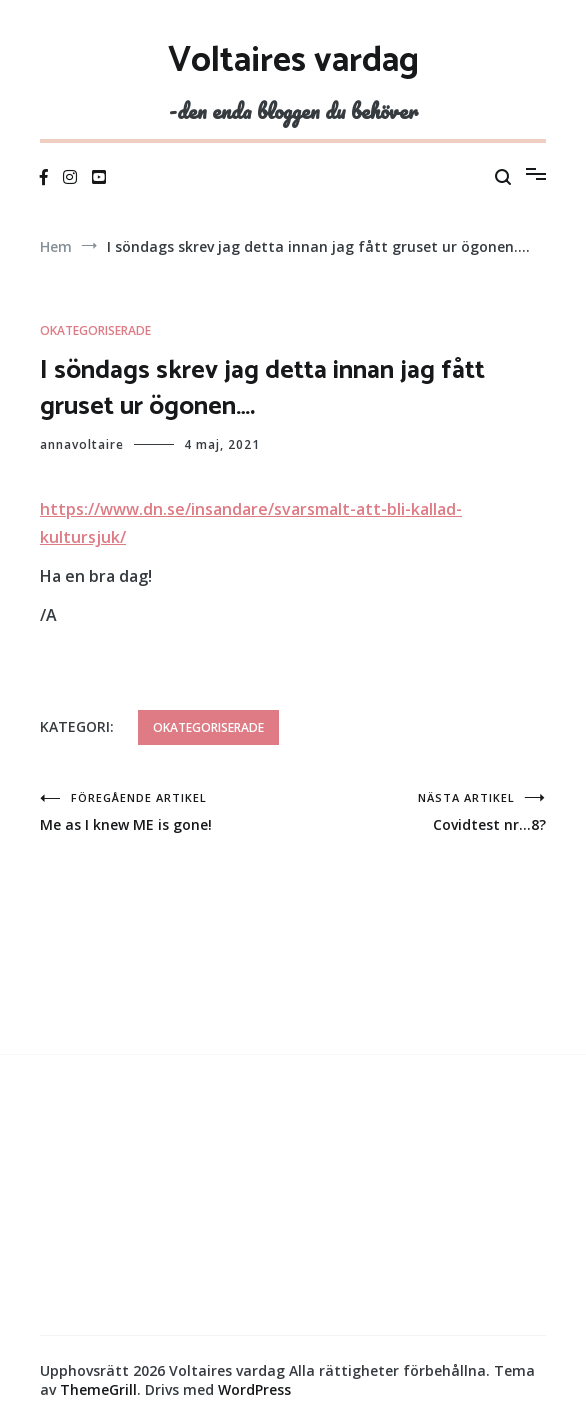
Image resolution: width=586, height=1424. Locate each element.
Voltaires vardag (293, 61)
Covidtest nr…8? (419, 812)
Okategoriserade (95, 330)
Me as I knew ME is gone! (166, 812)
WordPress (254, 1389)
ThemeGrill (98, 1389)
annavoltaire (82, 444)
